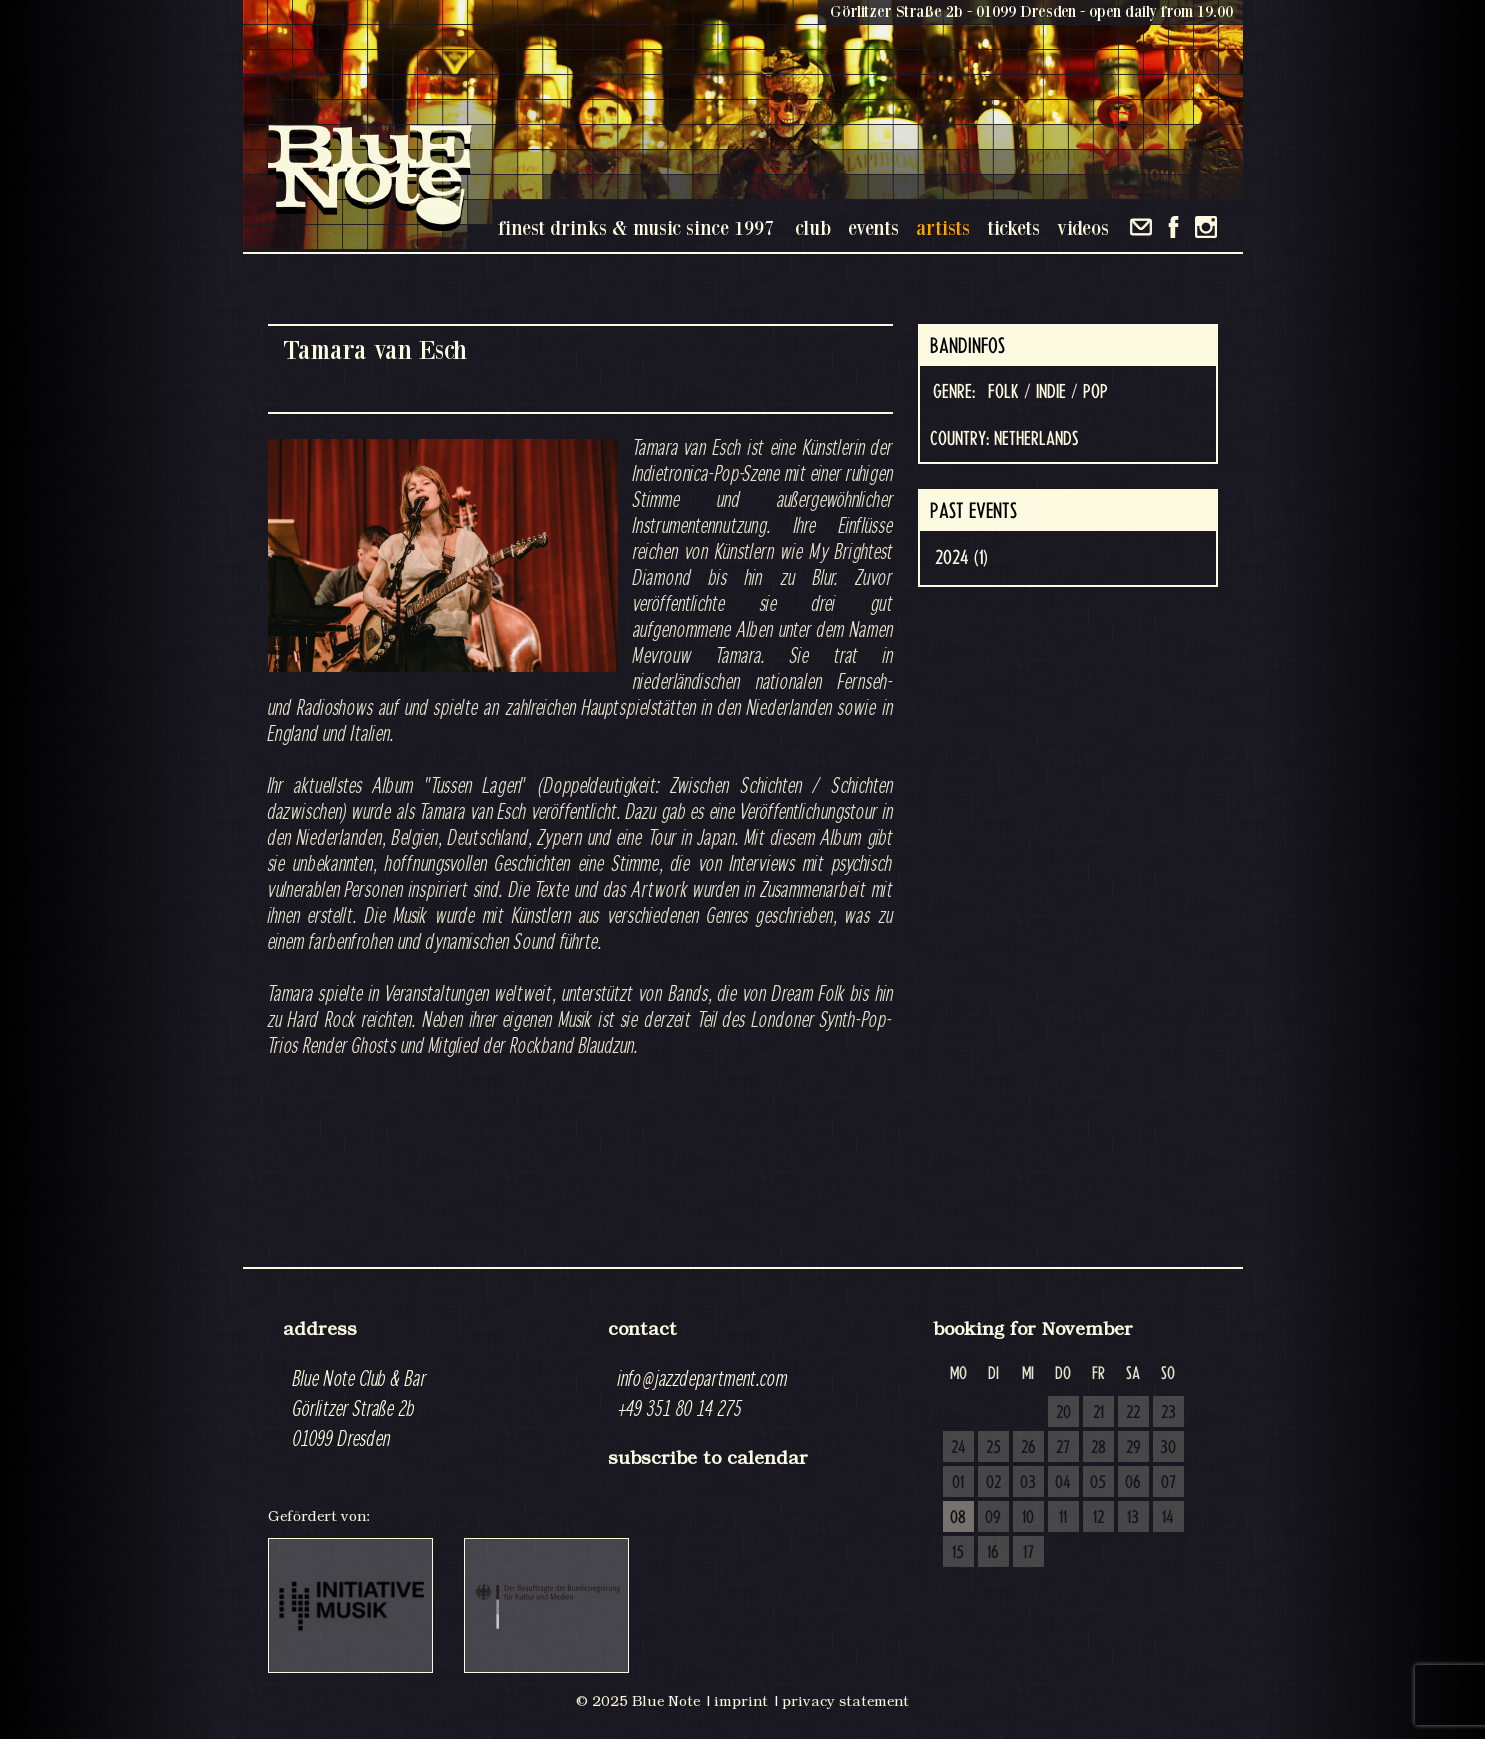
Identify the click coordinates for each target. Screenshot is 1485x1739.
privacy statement (845, 1701)
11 (1063, 1518)
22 (1133, 1413)
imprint (741, 1701)
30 (1168, 1448)
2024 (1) (961, 558)
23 (1168, 1413)
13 (1133, 1518)
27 (1063, 1448)
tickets (1013, 227)
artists (943, 227)
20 (1063, 1413)
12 (1098, 1518)
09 (993, 1518)
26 (1028, 1448)
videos (1083, 227)
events (873, 227)
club (813, 227)
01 (958, 1483)
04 (1063, 1483)
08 (958, 1518)
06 (1133, 1483)
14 (1168, 1518)
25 (993, 1448)
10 (1028, 1518)
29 (1133, 1448)
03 (1028, 1483)
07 (1168, 1483)
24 (958, 1448)
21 (1098, 1413)
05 (1098, 1483)
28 (1098, 1448)
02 (993, 1483)
